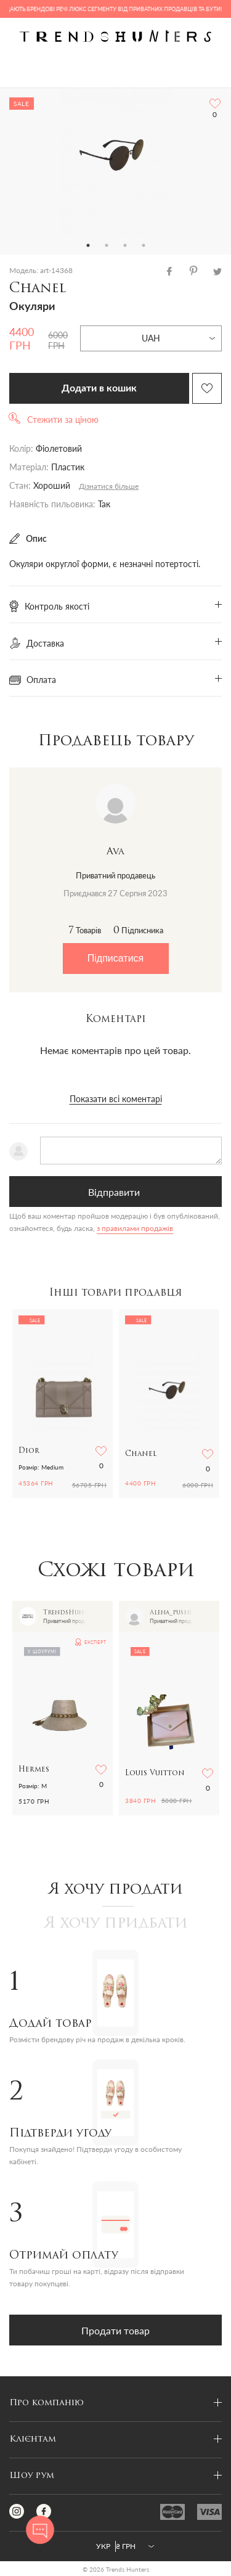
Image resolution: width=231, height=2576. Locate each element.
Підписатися (115, 958)
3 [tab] (125, 245)
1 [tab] (88, 245)
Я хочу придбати (115, 1923)
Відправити (114, 1192)
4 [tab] (143, 245)
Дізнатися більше (109, 486)
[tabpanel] (115, 162)
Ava (115, 852)
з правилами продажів (135, 1228)
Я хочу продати (115, 1890)
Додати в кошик (99, 388)
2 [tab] (106, 245)
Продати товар (115, 2330)
